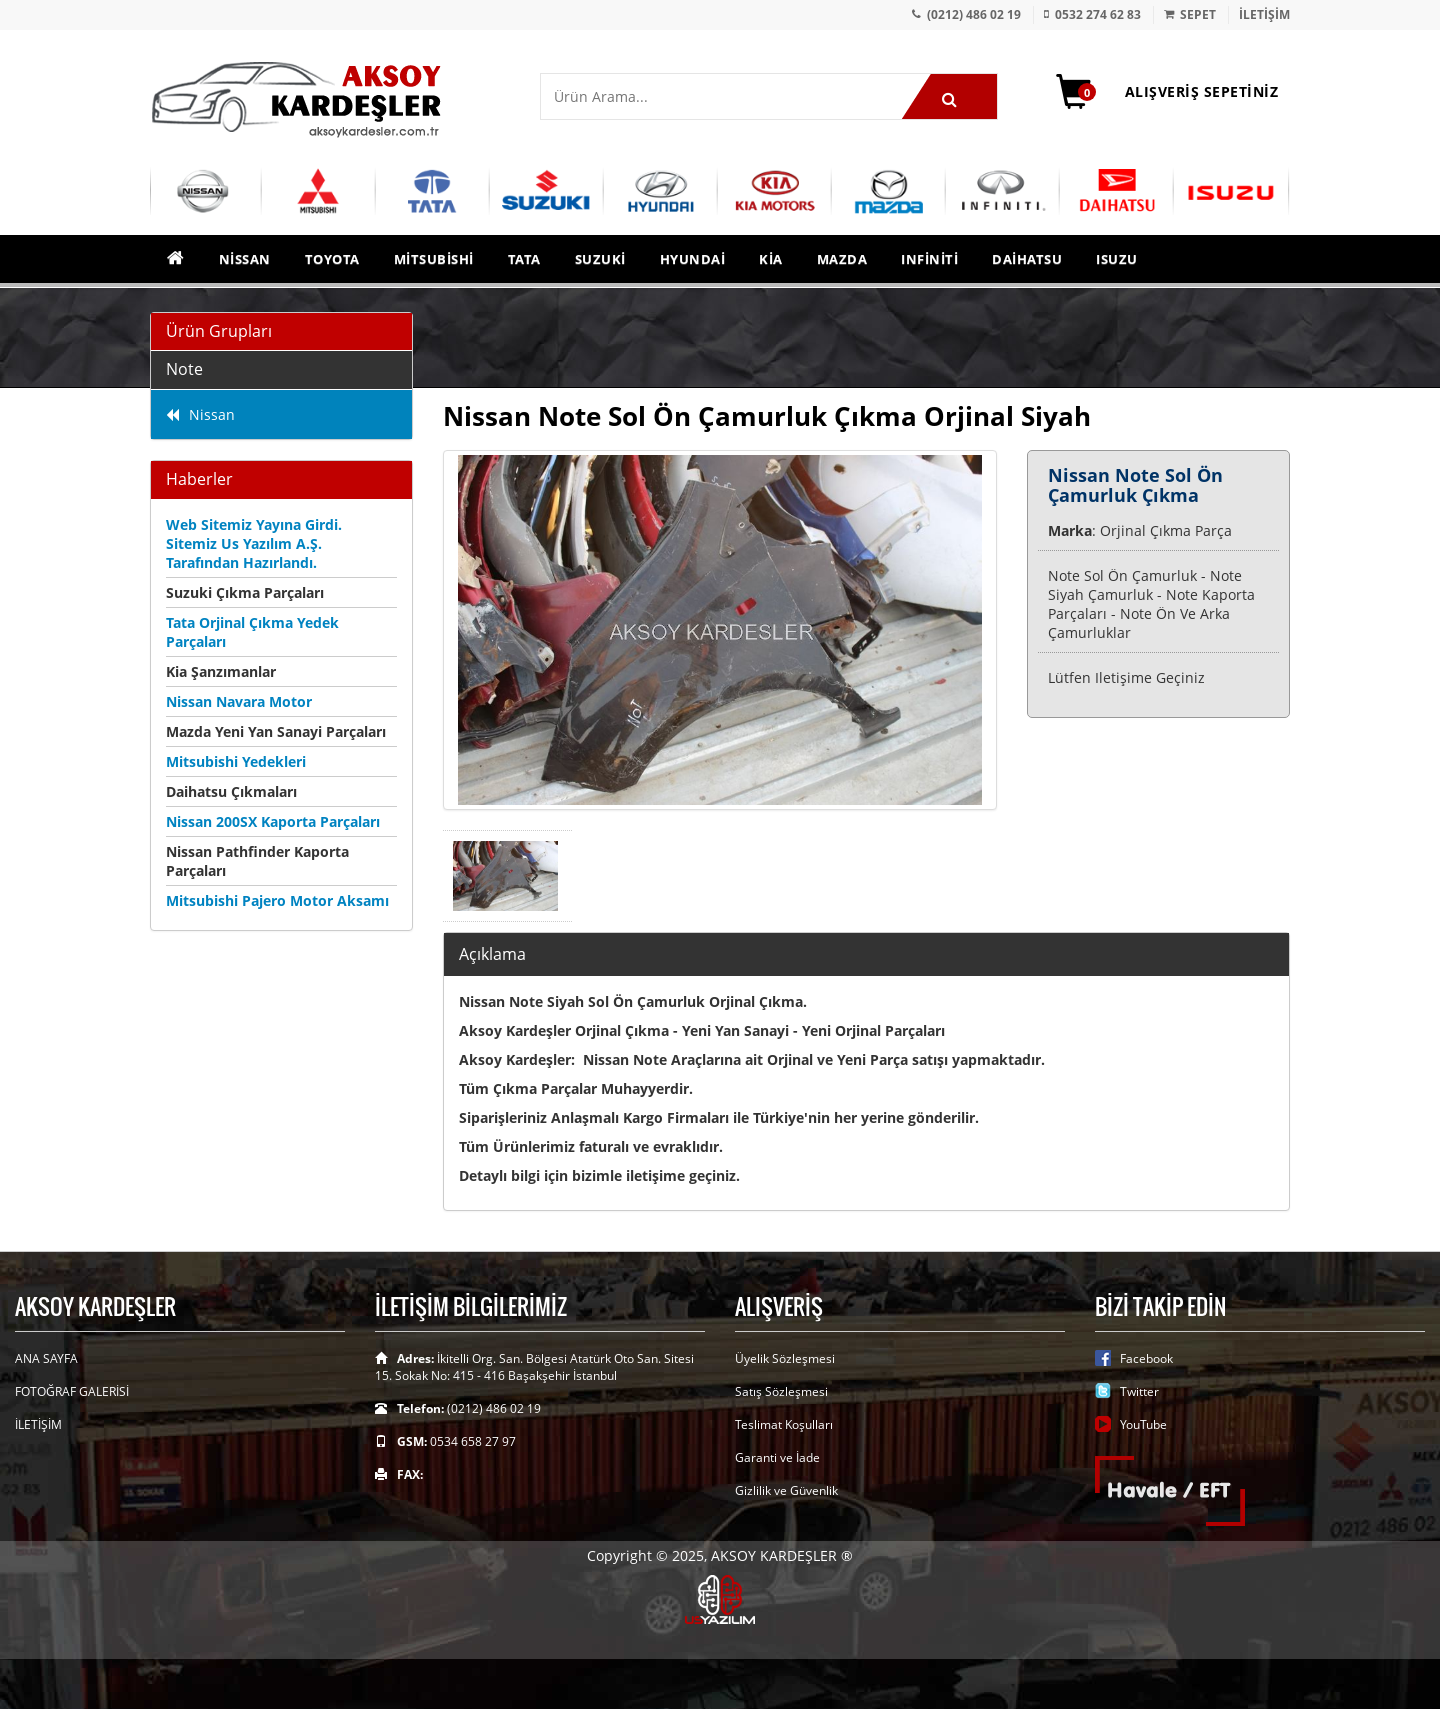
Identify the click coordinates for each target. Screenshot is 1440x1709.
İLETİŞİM (1264, 14)
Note (184, 369)
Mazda (842, 259)
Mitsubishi (434, 259)
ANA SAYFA (46, 1358)
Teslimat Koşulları (784, 1424)
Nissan (245, 259)
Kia (771, 259)
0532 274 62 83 (1098, 14)
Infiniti (929, 259)
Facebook (1146, 1358)
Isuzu (1117, 259)
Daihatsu (1027, 259)
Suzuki (600, 259)
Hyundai (693, 259)
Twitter (1139, 1391)
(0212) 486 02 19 (974, 14)
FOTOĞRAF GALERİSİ (72, 1391)
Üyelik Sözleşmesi (785, 1358)
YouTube (1143, 1424)
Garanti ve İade (777, 1457)
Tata (524, 259)
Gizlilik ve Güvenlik (786, 1490)
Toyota (332, 259)
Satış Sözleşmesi (781, 1391)
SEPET (1198, 14)
